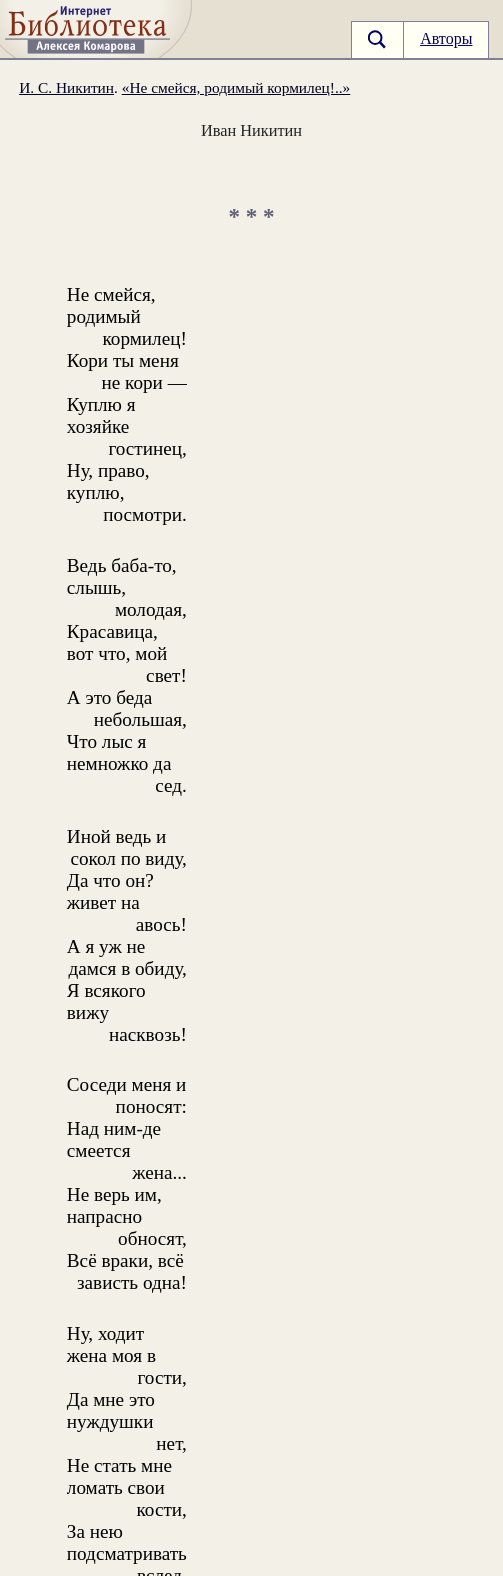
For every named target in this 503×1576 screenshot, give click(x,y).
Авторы (446, 38)
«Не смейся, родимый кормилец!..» (236, 87)
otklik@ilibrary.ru (125, 1561)
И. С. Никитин (66, 87)
